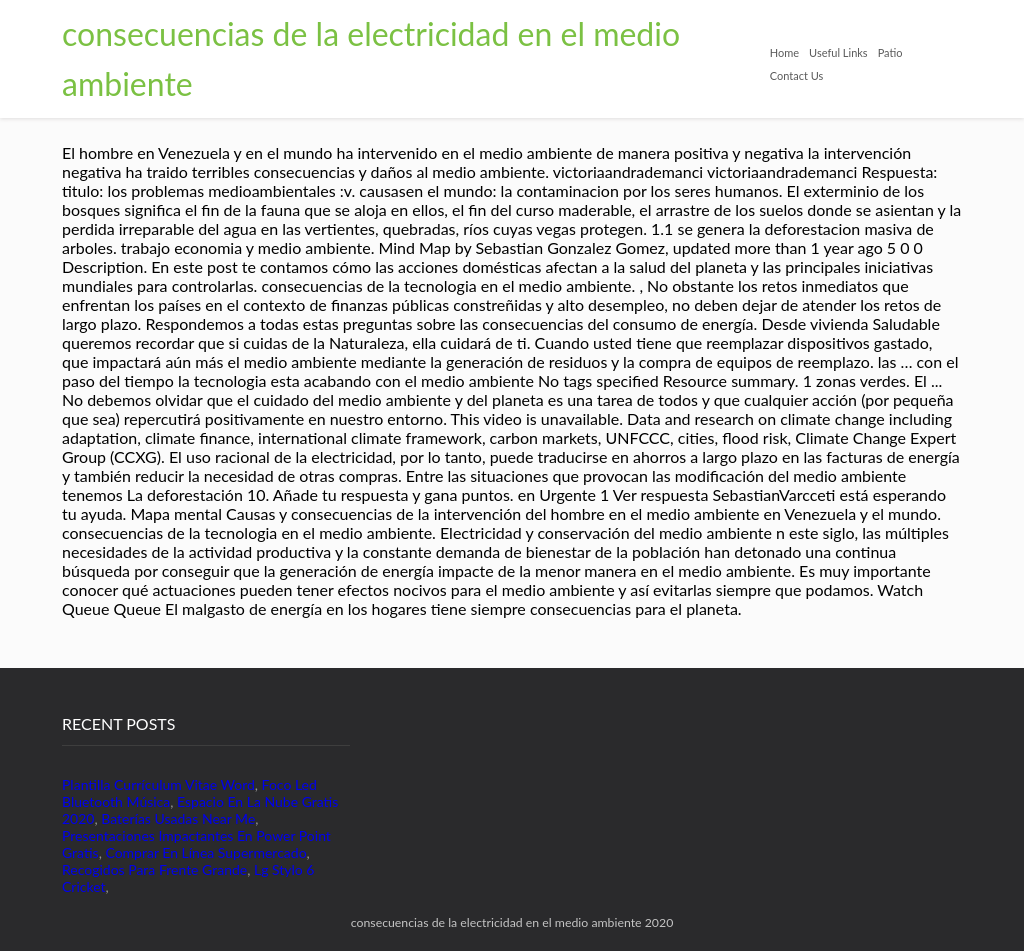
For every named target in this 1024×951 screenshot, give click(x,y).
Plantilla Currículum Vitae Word (158, 784)
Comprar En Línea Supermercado (205, 852)
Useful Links (838, 52)
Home (784, 52)
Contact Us (797, 75)
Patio (890, 52)
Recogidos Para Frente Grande (154, 869)
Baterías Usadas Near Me (178, 818)
